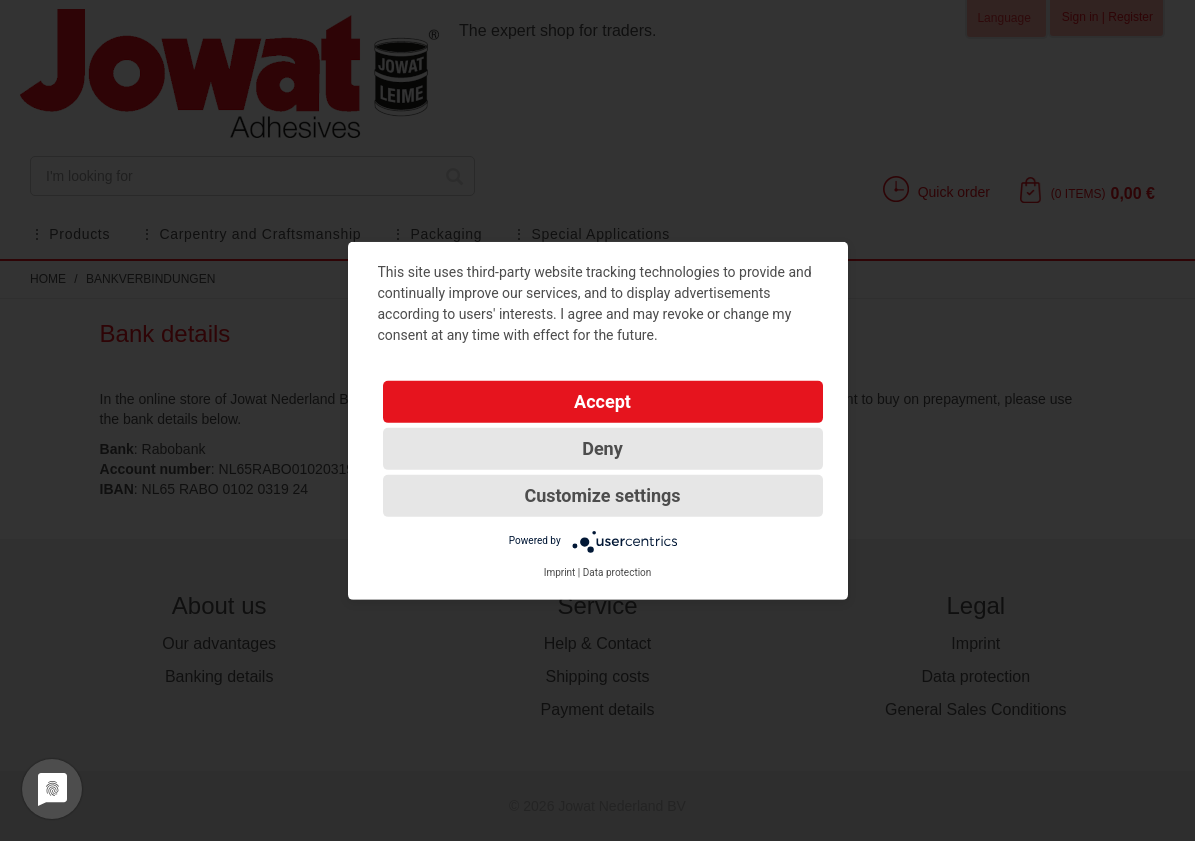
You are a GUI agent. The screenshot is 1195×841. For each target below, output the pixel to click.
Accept (602, 400)
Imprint (560, 571)
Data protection (617, 571)
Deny (602, 447)
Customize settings (602, 494)
